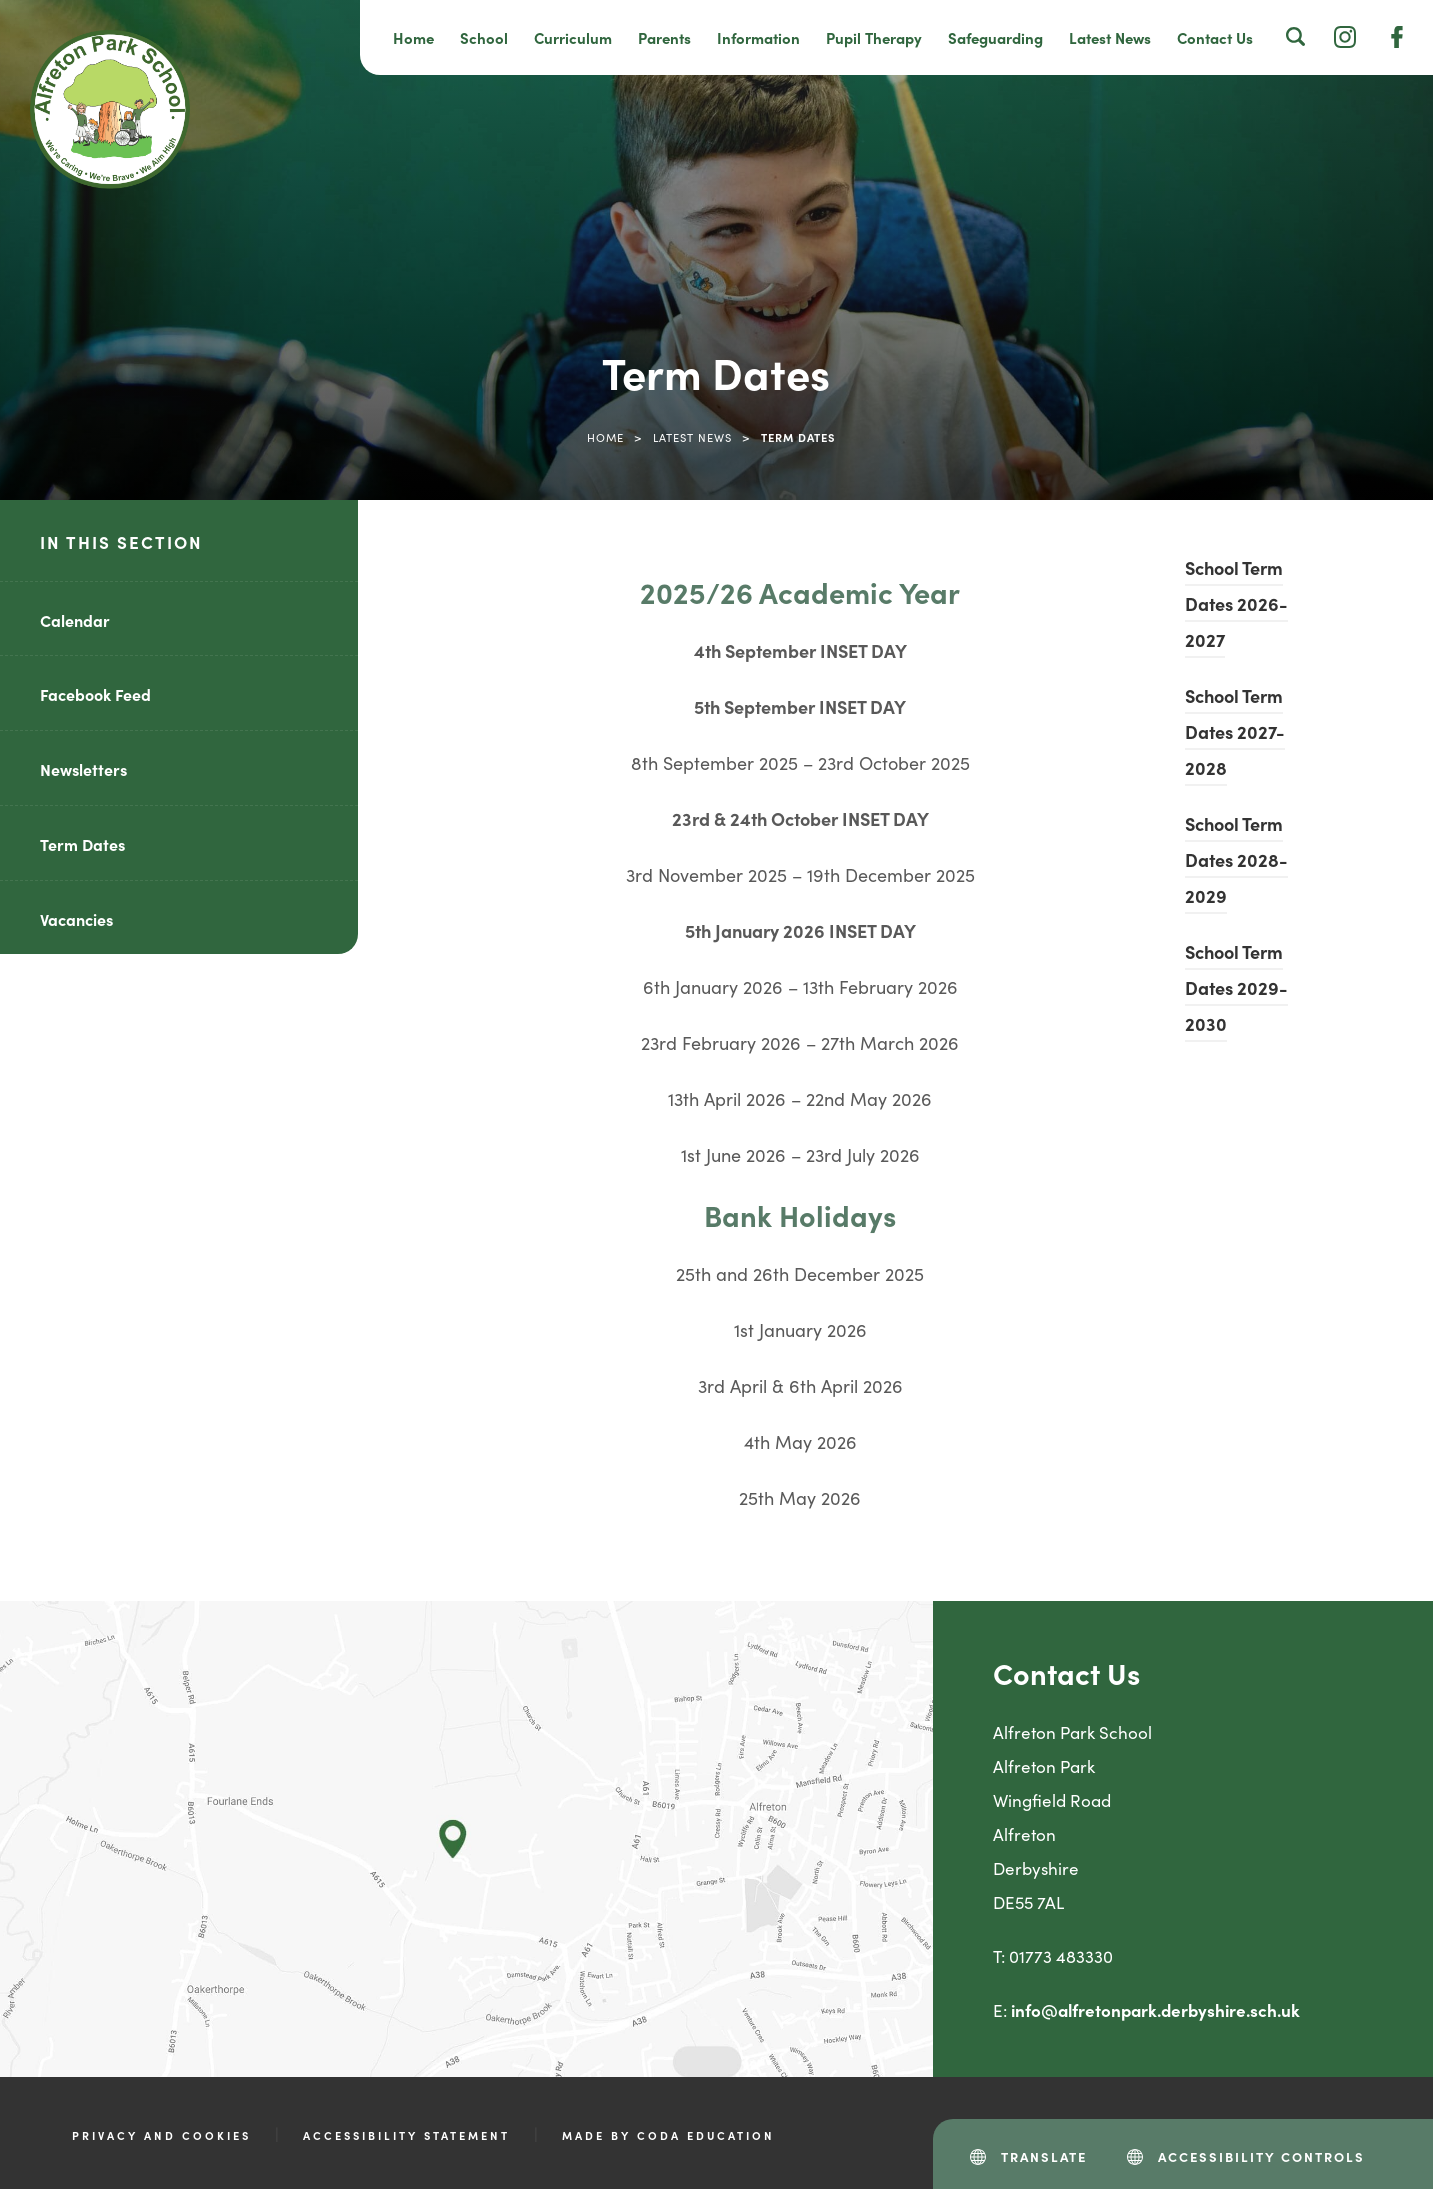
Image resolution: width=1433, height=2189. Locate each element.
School (484, 37)
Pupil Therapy (874, 37)
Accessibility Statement (406, 2135)
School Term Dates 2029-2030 (1236, 987)
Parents (664, 37)
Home (413, 37)
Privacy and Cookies (161, 2135)
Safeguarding (995, 37)
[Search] (1296, 36)
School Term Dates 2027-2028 (1235, 731)
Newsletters (83, 769)
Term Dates (82, 844)
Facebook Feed (95, 694)
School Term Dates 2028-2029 (1236, 859)
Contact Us (1215, 37)
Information (758, 37)
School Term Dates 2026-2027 (1236, 603)
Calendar (75, 620)
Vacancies (76, 919)
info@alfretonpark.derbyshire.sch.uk (1155, 2010)
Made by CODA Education (668, 2135)
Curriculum (573, 37)
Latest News (1110, 37)
